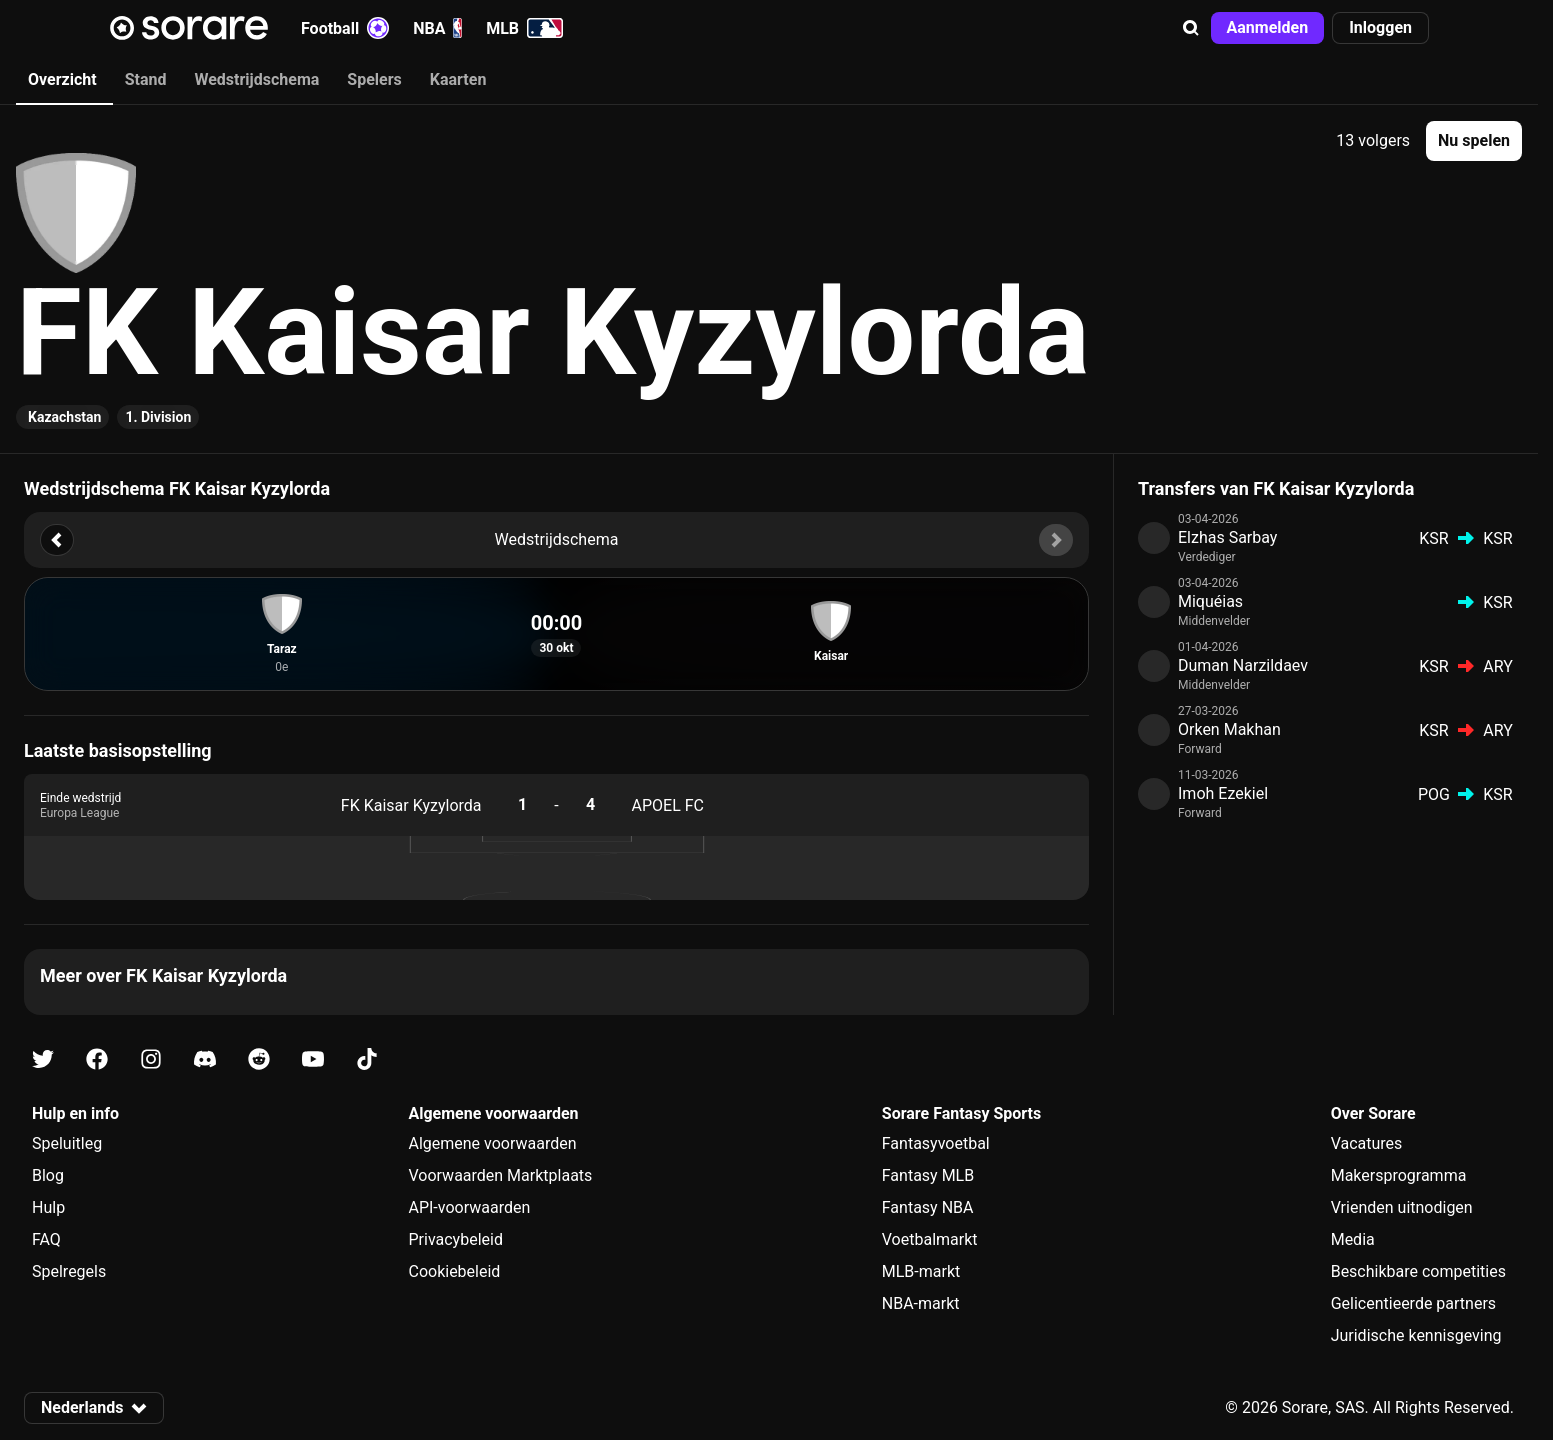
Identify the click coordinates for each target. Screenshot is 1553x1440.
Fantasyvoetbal (936, 1143)
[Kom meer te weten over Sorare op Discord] (205, 1059)
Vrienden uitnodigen (1402, 1207)
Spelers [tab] (374, 79)
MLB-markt (921, 1271)
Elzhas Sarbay (1227, 537)
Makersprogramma (1399, 1175)
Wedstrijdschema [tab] (256, 79)
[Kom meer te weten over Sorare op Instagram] (151, 1059)
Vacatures (1367, 1143)
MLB (524, 28)
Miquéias (1210, 601)
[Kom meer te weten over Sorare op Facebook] (97, 1059)
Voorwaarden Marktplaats (500, 1175)
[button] (1191, 28)
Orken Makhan (1229, 729)
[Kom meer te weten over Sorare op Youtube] (313, 1059)
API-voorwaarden (469, 1207)
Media (1353, 1239)
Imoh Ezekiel (1223, 793)
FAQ (46, 1239)
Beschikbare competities (1418, 1271)
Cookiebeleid (454, 1271)
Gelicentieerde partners (1413, 1303)
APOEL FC (668, 805)
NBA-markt (921, 1303)
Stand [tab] (146, 79)
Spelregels (69, 1271)
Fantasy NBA (928, 1207)
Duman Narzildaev (1243, 665)
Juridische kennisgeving (1416, 1335)
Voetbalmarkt (930, 1239)
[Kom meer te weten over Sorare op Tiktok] (367, 1059)
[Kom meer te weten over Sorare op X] (43, 1059)
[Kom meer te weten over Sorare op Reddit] (259, 1059)
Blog (48, 1175)
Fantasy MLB (928, 1175)
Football (345, 28)
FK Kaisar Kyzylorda (411, 805)
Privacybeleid (455, 1239)
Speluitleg (67, 1143)
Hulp (48, 1207)
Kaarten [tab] (458, 79)
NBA (437, 28)
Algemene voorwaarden (492, 1143)
